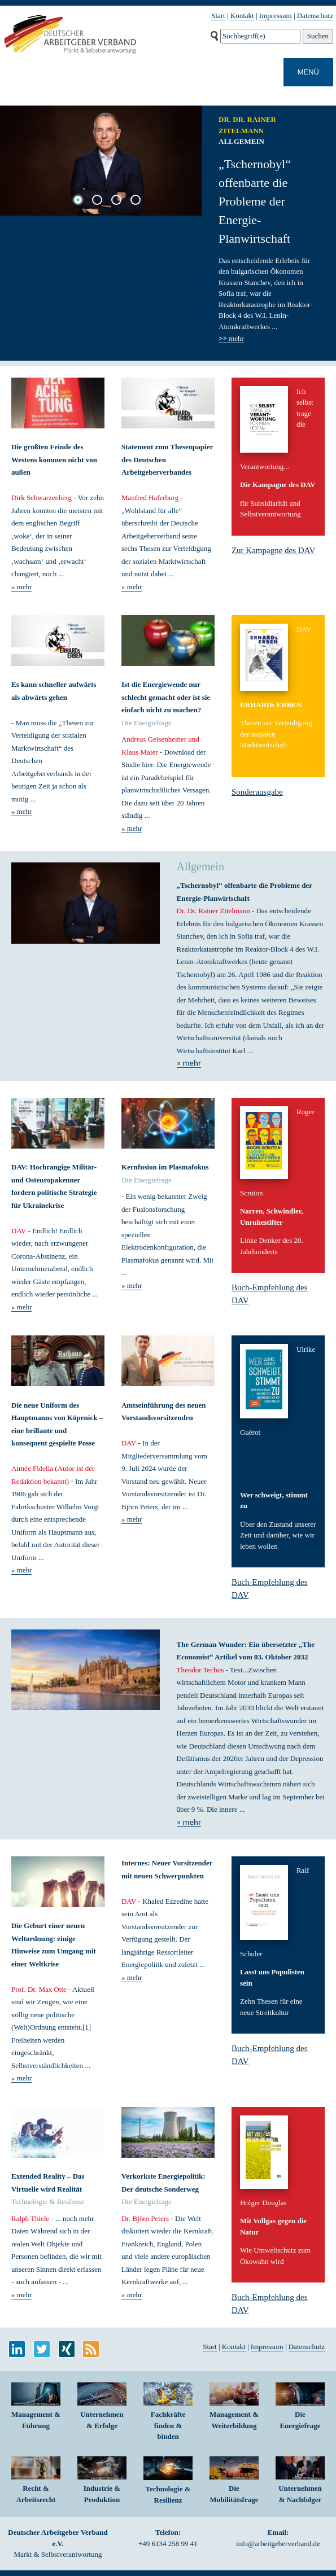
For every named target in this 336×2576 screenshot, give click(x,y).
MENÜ (308, 72)
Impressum (275, 15)
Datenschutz (315, 15)
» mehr (21, 586)
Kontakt (242, 15)
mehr (231, 338)
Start (218, 15)
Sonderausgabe (257, 791)
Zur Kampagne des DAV (273, 550)
